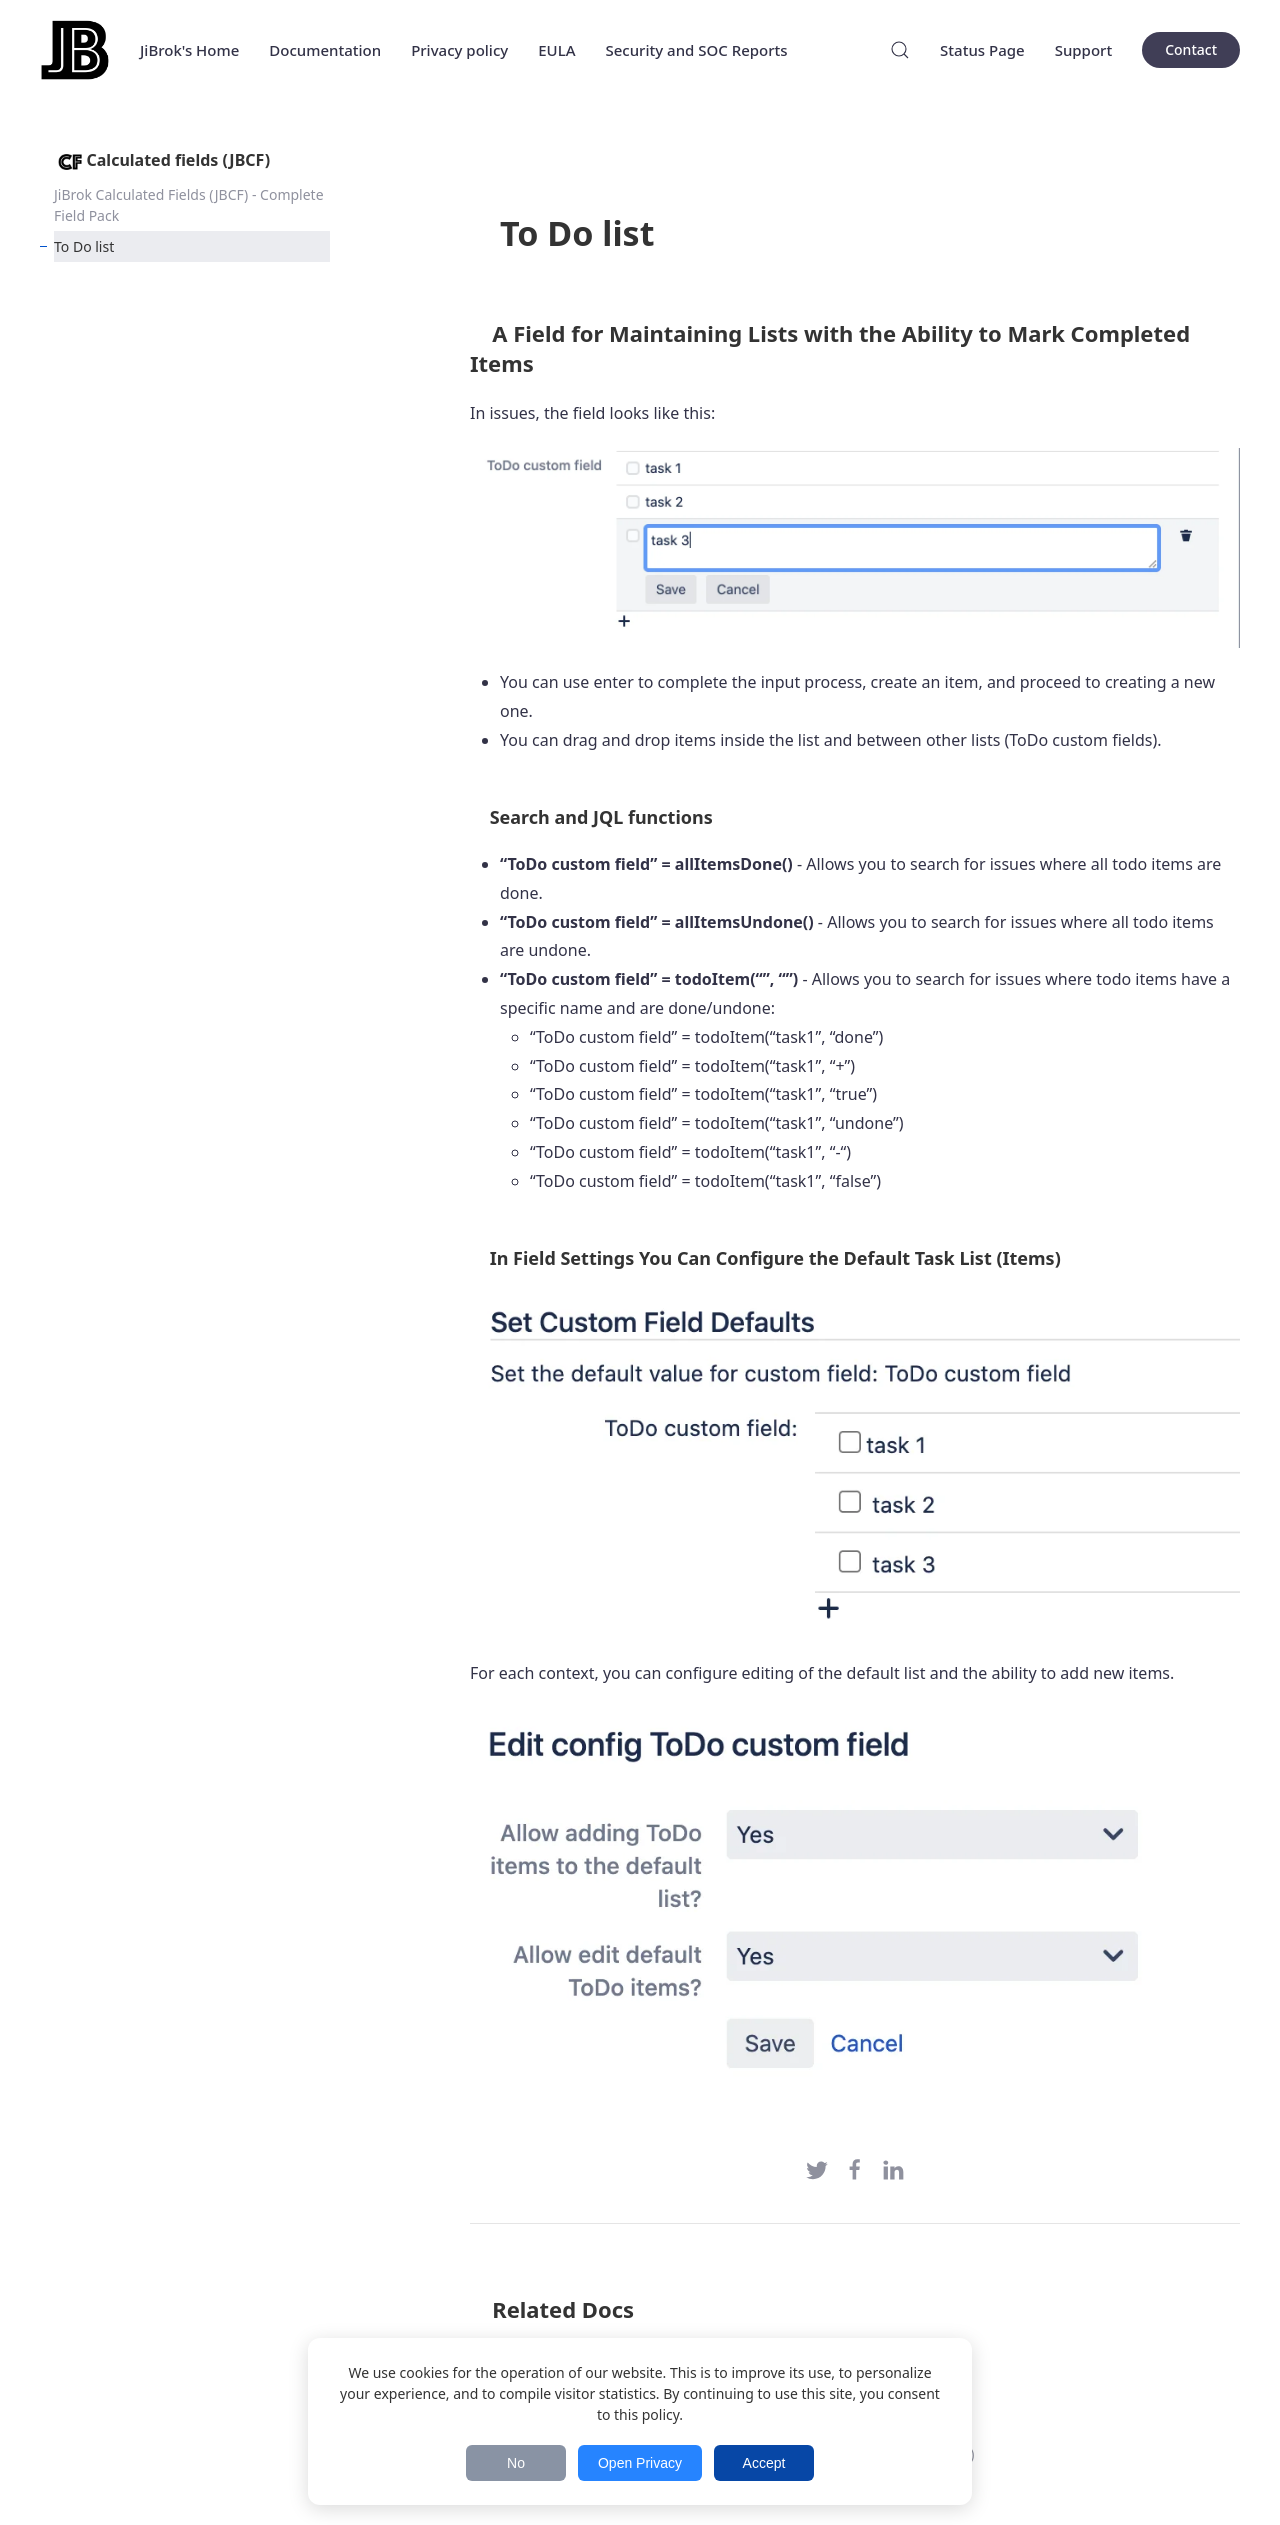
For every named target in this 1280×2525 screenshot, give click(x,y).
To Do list (84, 246)
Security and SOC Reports (696, 50)
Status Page (982, 50)
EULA (556, 50)
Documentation (325, 50)
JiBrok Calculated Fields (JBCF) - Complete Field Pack (189, 205)
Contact (1191, 49)
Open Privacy (640, 2463)
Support (1084, 50)
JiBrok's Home (189, 50)
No (516, 2463)
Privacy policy (459, 50)
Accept (764, 2463)
